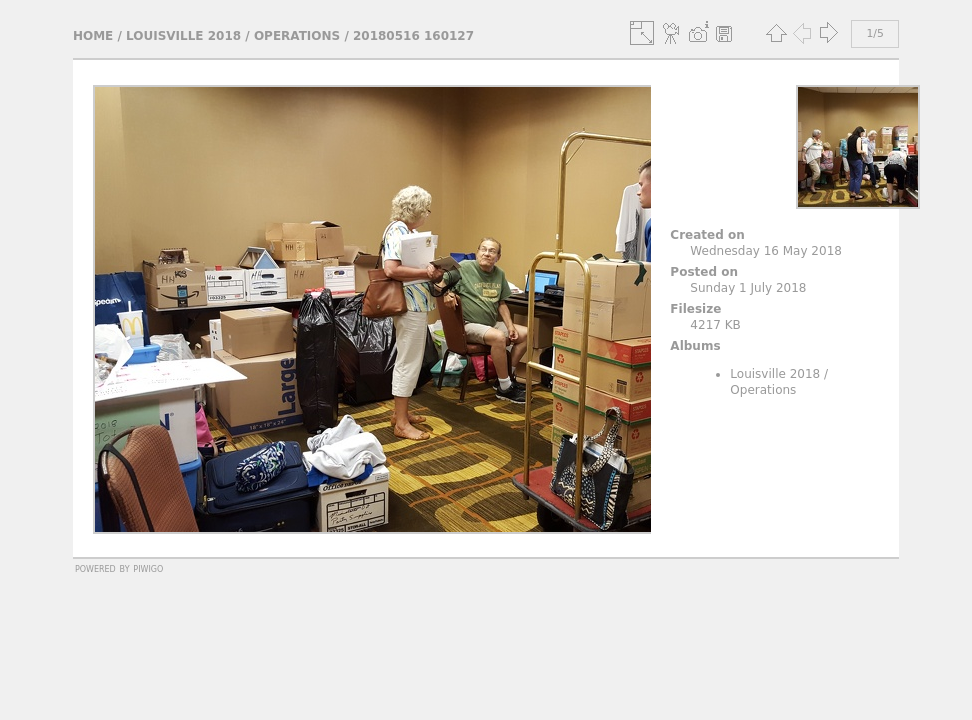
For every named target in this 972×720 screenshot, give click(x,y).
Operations (297, 36)
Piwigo (148, 568)
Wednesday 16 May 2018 (766, 251)
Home (93, 36)
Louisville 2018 (183, 36)
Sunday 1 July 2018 (748, 288)
